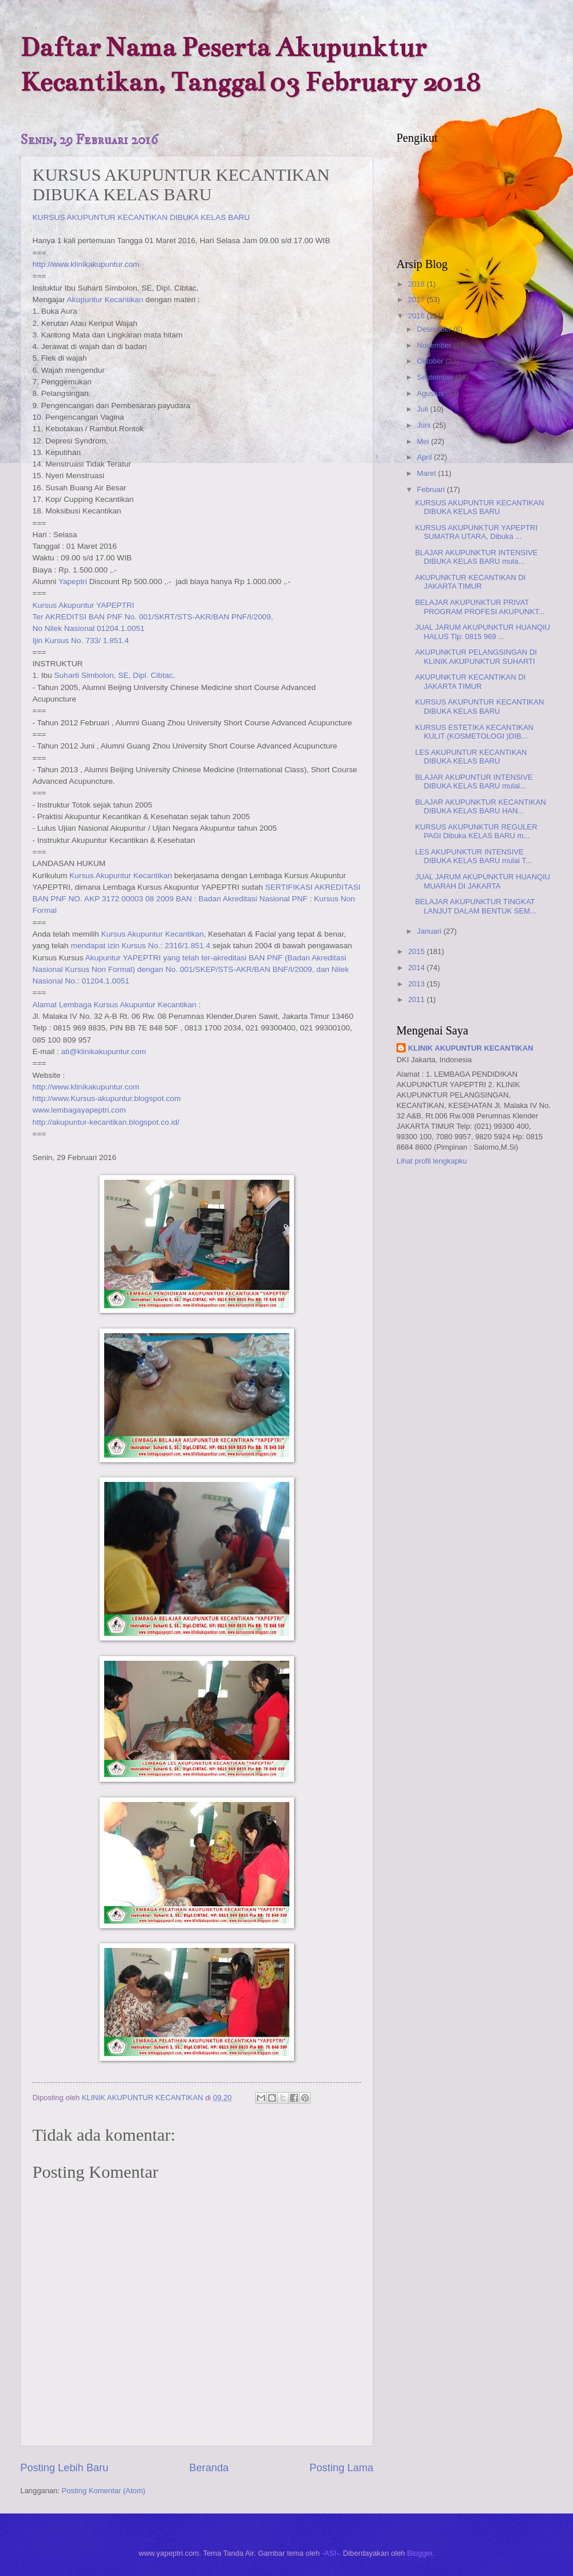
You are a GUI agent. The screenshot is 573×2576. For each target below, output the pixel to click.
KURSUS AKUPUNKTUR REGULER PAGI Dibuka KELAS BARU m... (476, 831)
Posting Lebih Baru (64, 2468)
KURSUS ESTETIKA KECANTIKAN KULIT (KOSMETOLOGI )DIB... (474, 731)
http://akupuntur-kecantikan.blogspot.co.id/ (105, 1122)
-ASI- (330, 2553)
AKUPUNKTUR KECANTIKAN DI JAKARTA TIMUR (470, 581)
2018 (417, 284)
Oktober (431, 361)
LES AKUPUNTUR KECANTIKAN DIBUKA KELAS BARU (471, 756)
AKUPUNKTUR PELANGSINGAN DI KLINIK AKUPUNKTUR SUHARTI (476, 656)
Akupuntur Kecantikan (105, 299)
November (435, 345)
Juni (424, 425)
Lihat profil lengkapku (431, 1161)
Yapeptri (72, 581)
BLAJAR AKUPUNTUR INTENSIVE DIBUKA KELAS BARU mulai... (473, 781)
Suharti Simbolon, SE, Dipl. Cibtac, (114, 675)
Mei (424, 441)
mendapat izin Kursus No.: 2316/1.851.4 (140, 945)
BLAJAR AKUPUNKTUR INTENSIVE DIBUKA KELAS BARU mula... (476, 557)
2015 (417, 951)
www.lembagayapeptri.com (79, 1110)
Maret (427, 473)
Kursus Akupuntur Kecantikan (120, 875)
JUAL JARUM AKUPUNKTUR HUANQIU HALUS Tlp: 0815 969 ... (482, 631)
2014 (417, 967)
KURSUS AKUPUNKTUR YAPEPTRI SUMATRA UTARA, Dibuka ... (476, 532)
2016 (417, 315)
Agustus (431, 393)
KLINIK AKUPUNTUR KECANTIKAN (470, 1048)
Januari (430, 931)
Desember (435, 329)
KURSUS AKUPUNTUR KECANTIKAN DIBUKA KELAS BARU (141, 217)
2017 (417, 299)
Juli (423, 409)
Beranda (209, 2468)
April (425, 457)
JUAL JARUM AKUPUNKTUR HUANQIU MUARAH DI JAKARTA (482, 881)
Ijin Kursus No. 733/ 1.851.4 (80, 640)
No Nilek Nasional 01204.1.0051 (88, 628)
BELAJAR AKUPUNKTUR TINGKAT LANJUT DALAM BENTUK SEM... (475, 906)
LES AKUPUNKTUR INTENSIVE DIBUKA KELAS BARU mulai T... (473, 856)
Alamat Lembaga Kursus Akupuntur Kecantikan (114, 1004)
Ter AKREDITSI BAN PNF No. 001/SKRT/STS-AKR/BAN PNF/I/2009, (152, 616)
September (436, 377)
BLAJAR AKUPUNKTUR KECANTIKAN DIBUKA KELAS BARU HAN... (480, 806)
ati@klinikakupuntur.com (103, 1051)
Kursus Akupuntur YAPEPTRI (83, 605)
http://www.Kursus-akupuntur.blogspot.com (106, 1098)
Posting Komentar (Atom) (104, 2490)
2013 (417, 983)
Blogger (419, 2553)
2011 (417, 999)
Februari (432, 489)
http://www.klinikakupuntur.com (85, 264)
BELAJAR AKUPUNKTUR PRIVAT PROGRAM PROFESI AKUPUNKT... (480, 606)
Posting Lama (341, 2468)
